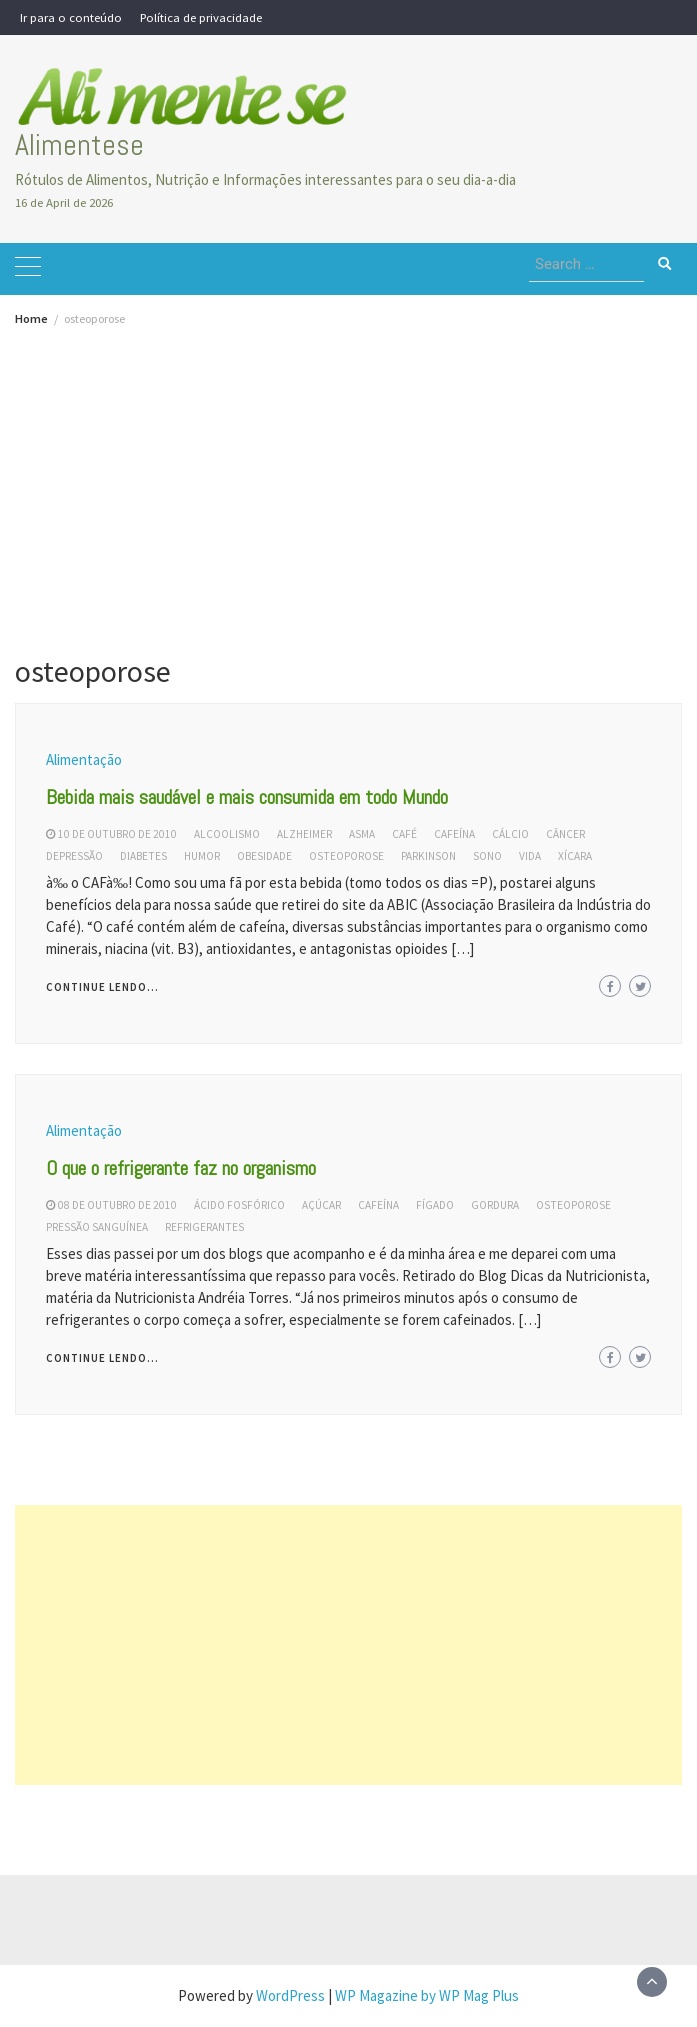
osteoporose (346, 856)
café (404, 834)
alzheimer (304, 834)
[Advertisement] (348, 475)
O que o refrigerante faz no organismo (181, 1168)
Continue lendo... (102, 987)
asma (362, 834)
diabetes (143, 856)
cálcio (510, 834)
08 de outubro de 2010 (117, 1205)
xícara (575, 856)
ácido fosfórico (239, 1205)
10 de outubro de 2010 (117, 834)
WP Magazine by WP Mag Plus (427, 1995)
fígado (435, 1205)
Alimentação (84, 759)
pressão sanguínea (97, 1227)
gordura (495, 1205)
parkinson (428, 856)
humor (202, 856)
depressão (74, 856)
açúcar (321, 1205)
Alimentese (79, 145)
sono (487, 856)
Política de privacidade (201, 17)
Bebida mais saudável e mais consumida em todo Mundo (247, 797)
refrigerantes (204, 1227)
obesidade (264, 856)
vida (530, 856)
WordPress (290, 1995)
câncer (565, 834)
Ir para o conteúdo (71, 17)
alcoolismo (227, 834)
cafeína (454, 834)
